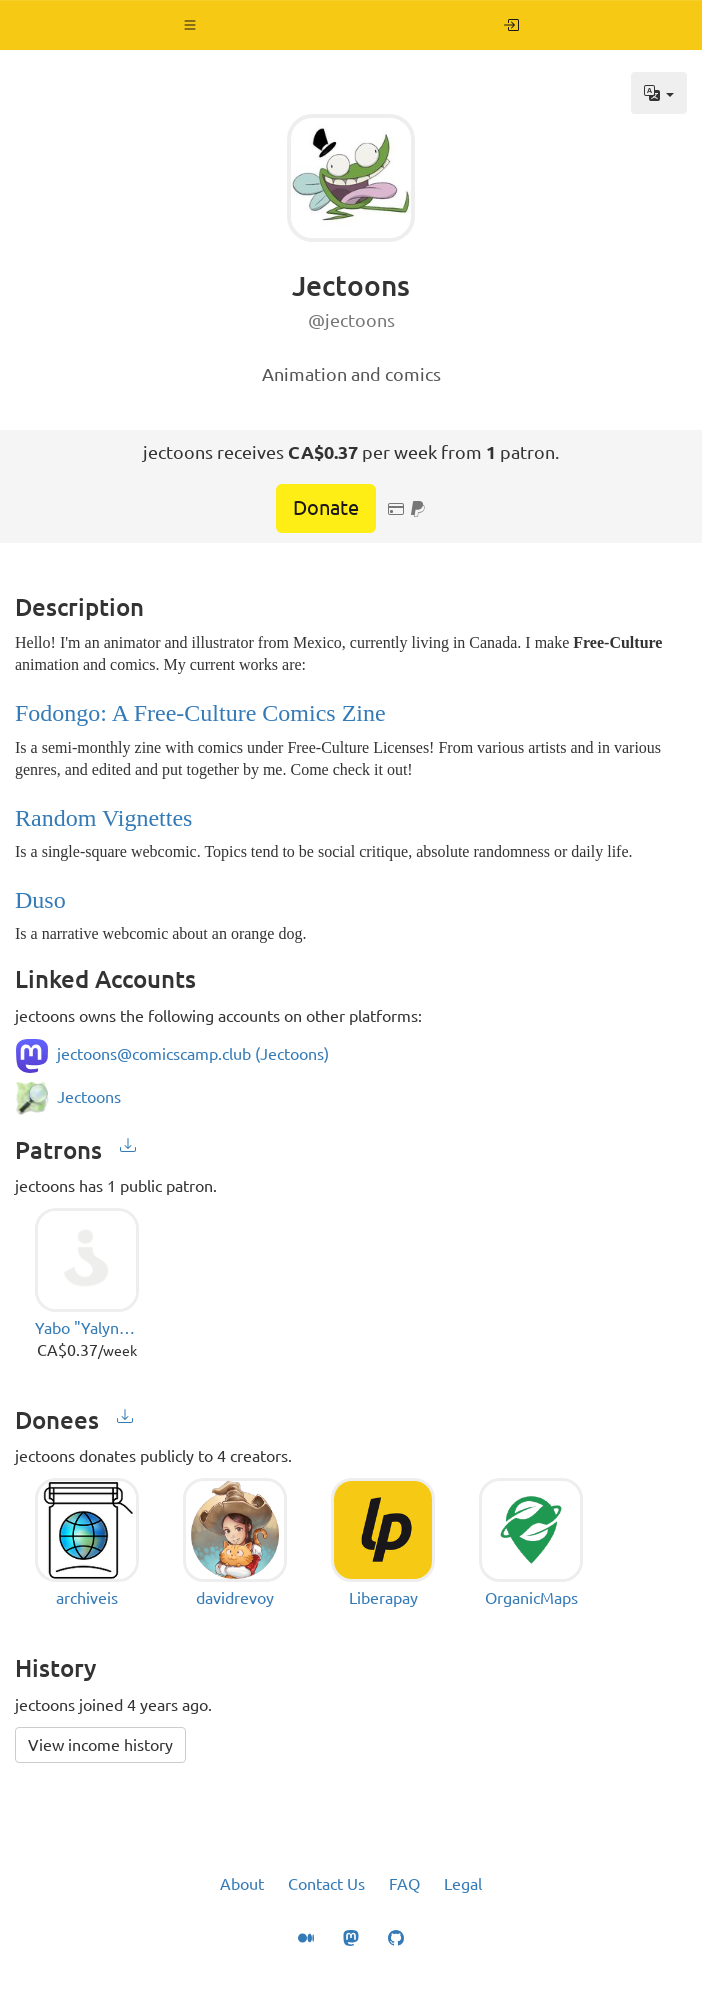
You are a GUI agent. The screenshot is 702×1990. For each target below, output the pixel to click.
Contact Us (326, 1884)
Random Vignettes (103, 818)
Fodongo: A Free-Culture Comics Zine (200, 713)
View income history (100, 1745)
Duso (40, 900)
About (242, 1884)
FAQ (404, 1884)
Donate (326, 507)
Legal (463, 1884)
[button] (190, 25)
